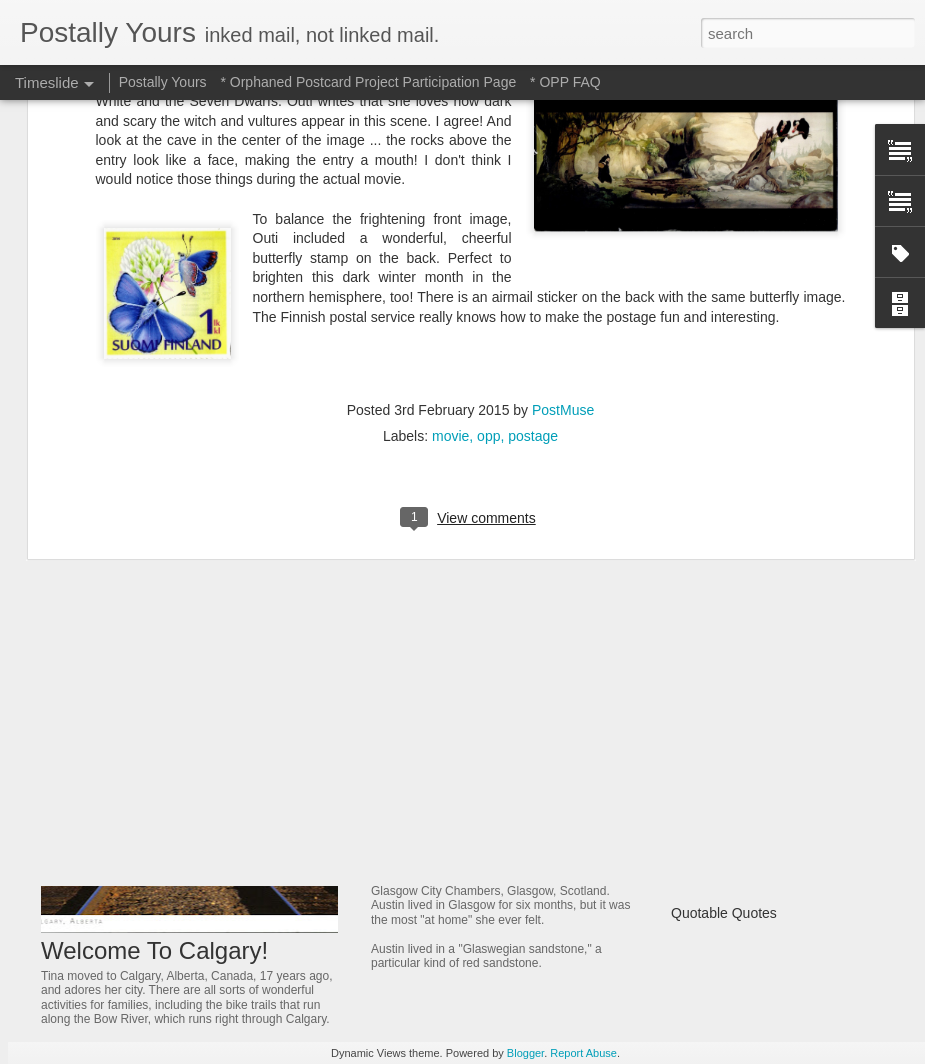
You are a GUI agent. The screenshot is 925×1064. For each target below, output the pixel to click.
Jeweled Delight (434, 753)
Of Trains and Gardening (747, 668)
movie (450, 207)
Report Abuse (583, 1053)
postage (533, 207)
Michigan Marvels (725, 633)
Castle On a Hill (719, 843)
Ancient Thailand (723, 703)
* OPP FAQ (565, 82)
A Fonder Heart (718, 773)
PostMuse (563, 181)
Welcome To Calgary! (154, 950)
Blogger (525, 1053)
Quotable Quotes (724, 913)
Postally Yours (163, 82)
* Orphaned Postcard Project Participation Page (368, 82)
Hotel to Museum (439, 637)
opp (488, 207)
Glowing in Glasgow (450, 855)
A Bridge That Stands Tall (749, 808)
